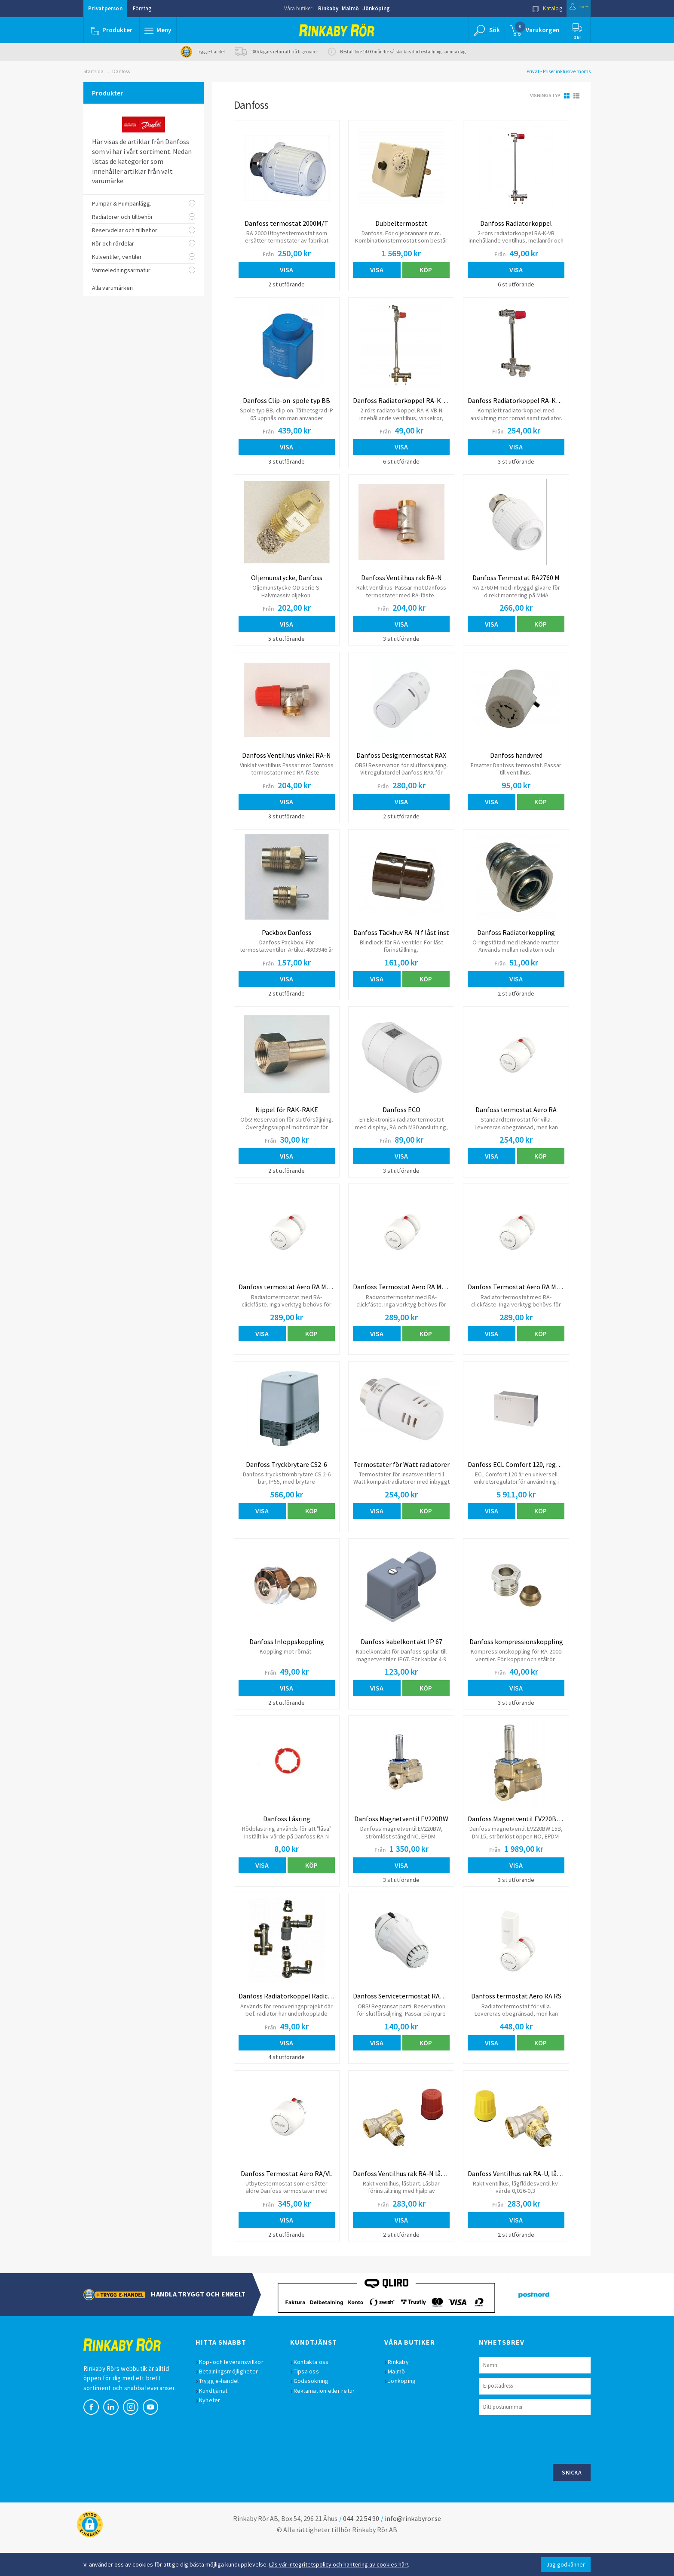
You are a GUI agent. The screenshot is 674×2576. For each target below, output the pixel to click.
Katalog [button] (529, 8)
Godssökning (315, 2410)
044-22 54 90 (361, 2548)
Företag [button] (142, 8)
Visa (286, 269)
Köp (426, 269)
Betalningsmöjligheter (232, 2401)
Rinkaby (328, 8)
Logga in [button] (570, 8)
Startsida (93, 71)
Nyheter (214, 2430)
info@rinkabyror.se (413, 2548)
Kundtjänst (217, 2420)
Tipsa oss (310, 2401)
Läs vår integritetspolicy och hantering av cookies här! (338, 2564)
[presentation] (544, 2468)
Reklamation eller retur (328, 2420)
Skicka (572, 2502)
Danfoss (121, 71)
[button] (160, 30)
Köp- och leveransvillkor (235, 2391)
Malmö (350, 8)
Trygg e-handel (223, 2410)
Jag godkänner (565, 2564)
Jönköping (376, 8)
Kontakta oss (315, 2391)
